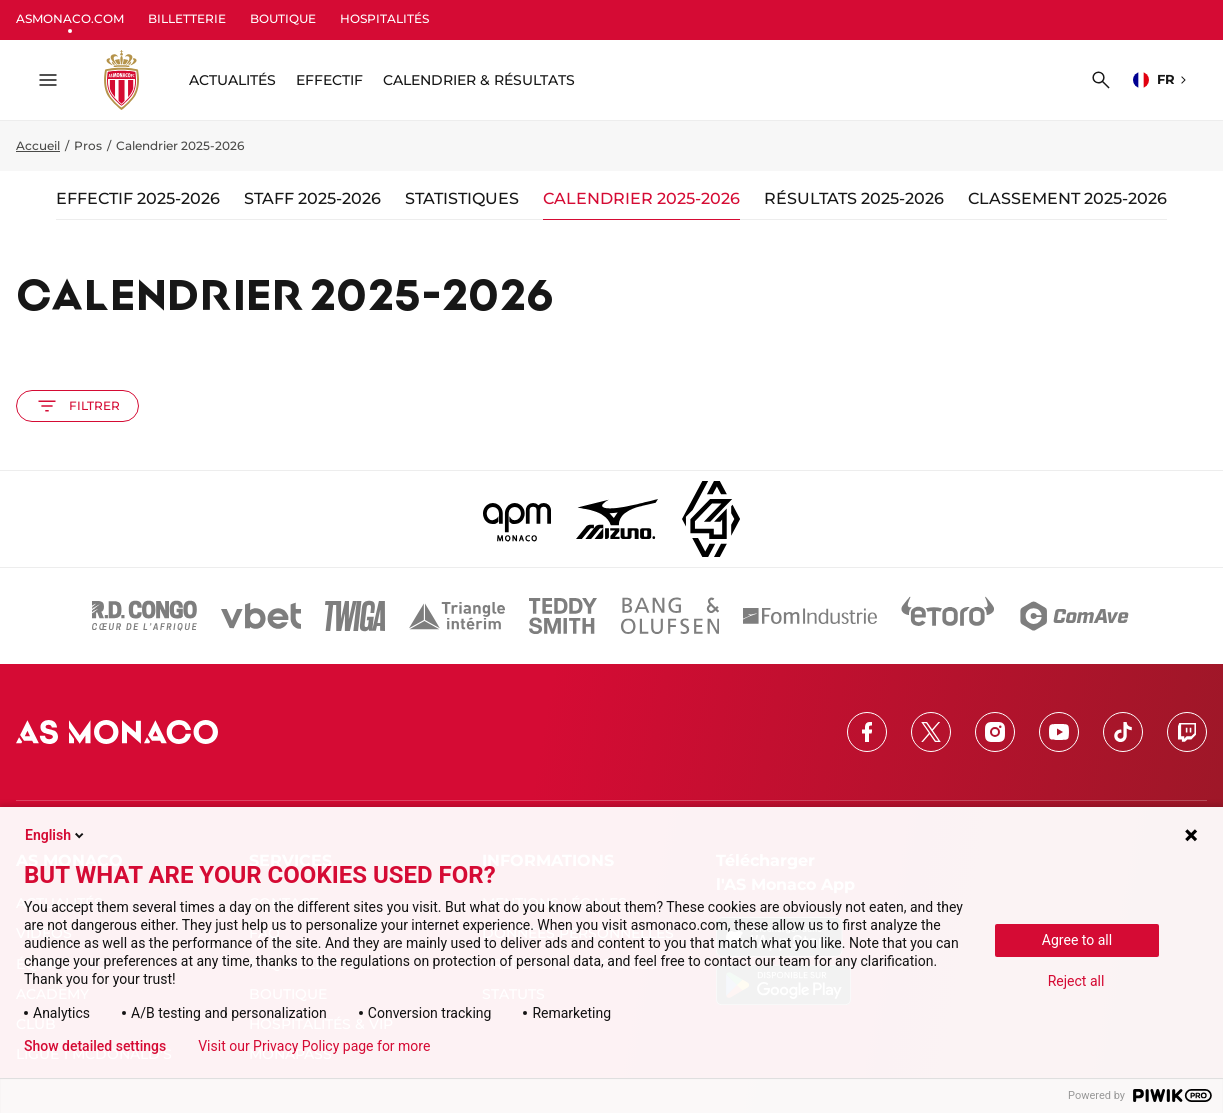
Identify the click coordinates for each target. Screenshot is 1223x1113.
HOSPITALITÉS (384, 18)
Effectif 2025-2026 (138, 198)
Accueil (38, 145)
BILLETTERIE (187, 18)
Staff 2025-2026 (312, 198)
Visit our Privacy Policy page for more (314, 1046)
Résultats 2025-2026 (854, 198)
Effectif (329, 80)
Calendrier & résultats (479, 80)
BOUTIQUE (283, 18)
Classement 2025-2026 (1067, 198)
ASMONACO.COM (70, 18)
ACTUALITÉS (232, 80)
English (56, 835)
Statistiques (462, 198)
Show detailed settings (95, 1046)
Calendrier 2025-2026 (641, 198)
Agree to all (1077, 940)
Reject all (1076, 981)
